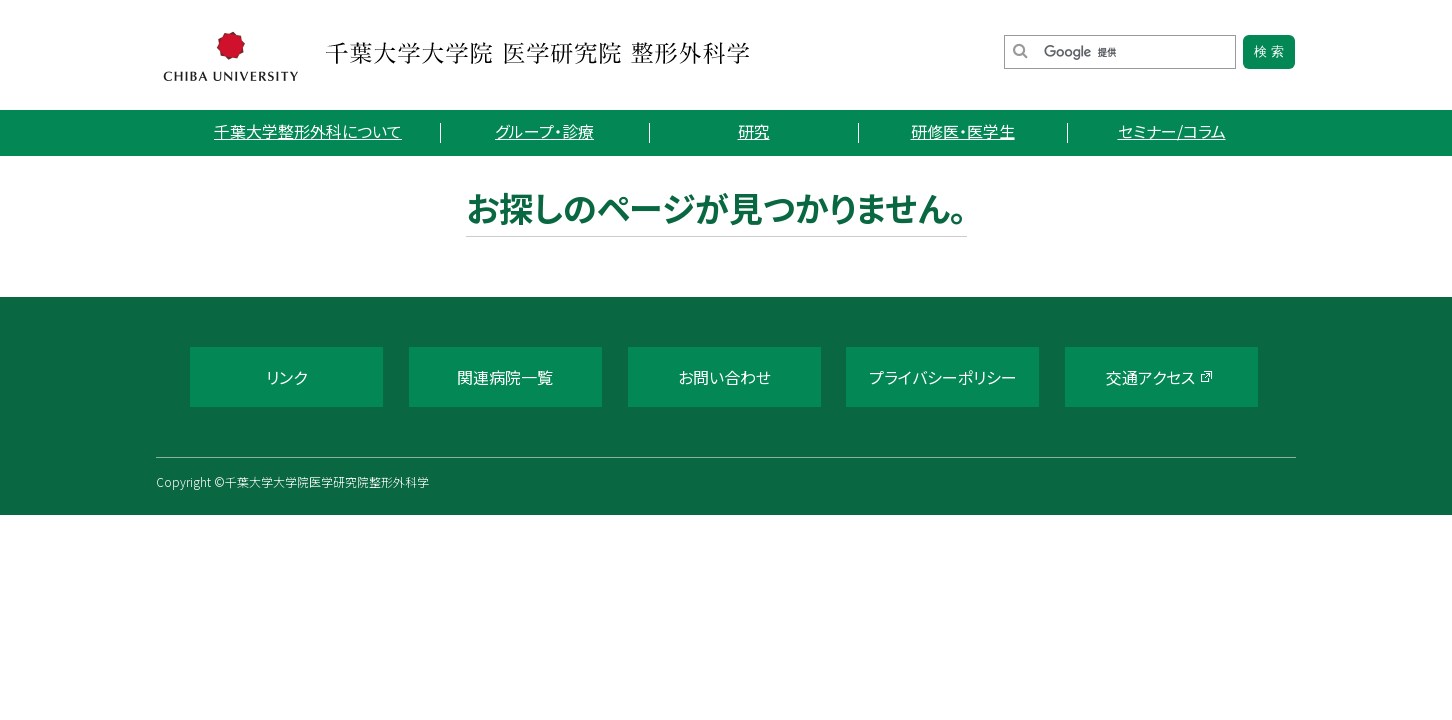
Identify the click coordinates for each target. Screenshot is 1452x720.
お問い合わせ (724, 377)
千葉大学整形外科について (308, 131)
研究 (754, 131)
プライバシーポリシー (943, 377)
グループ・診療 (544, 131)
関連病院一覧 (505, 377)
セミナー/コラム (1172, 131)
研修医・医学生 (963, 131)
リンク (286, 377)
